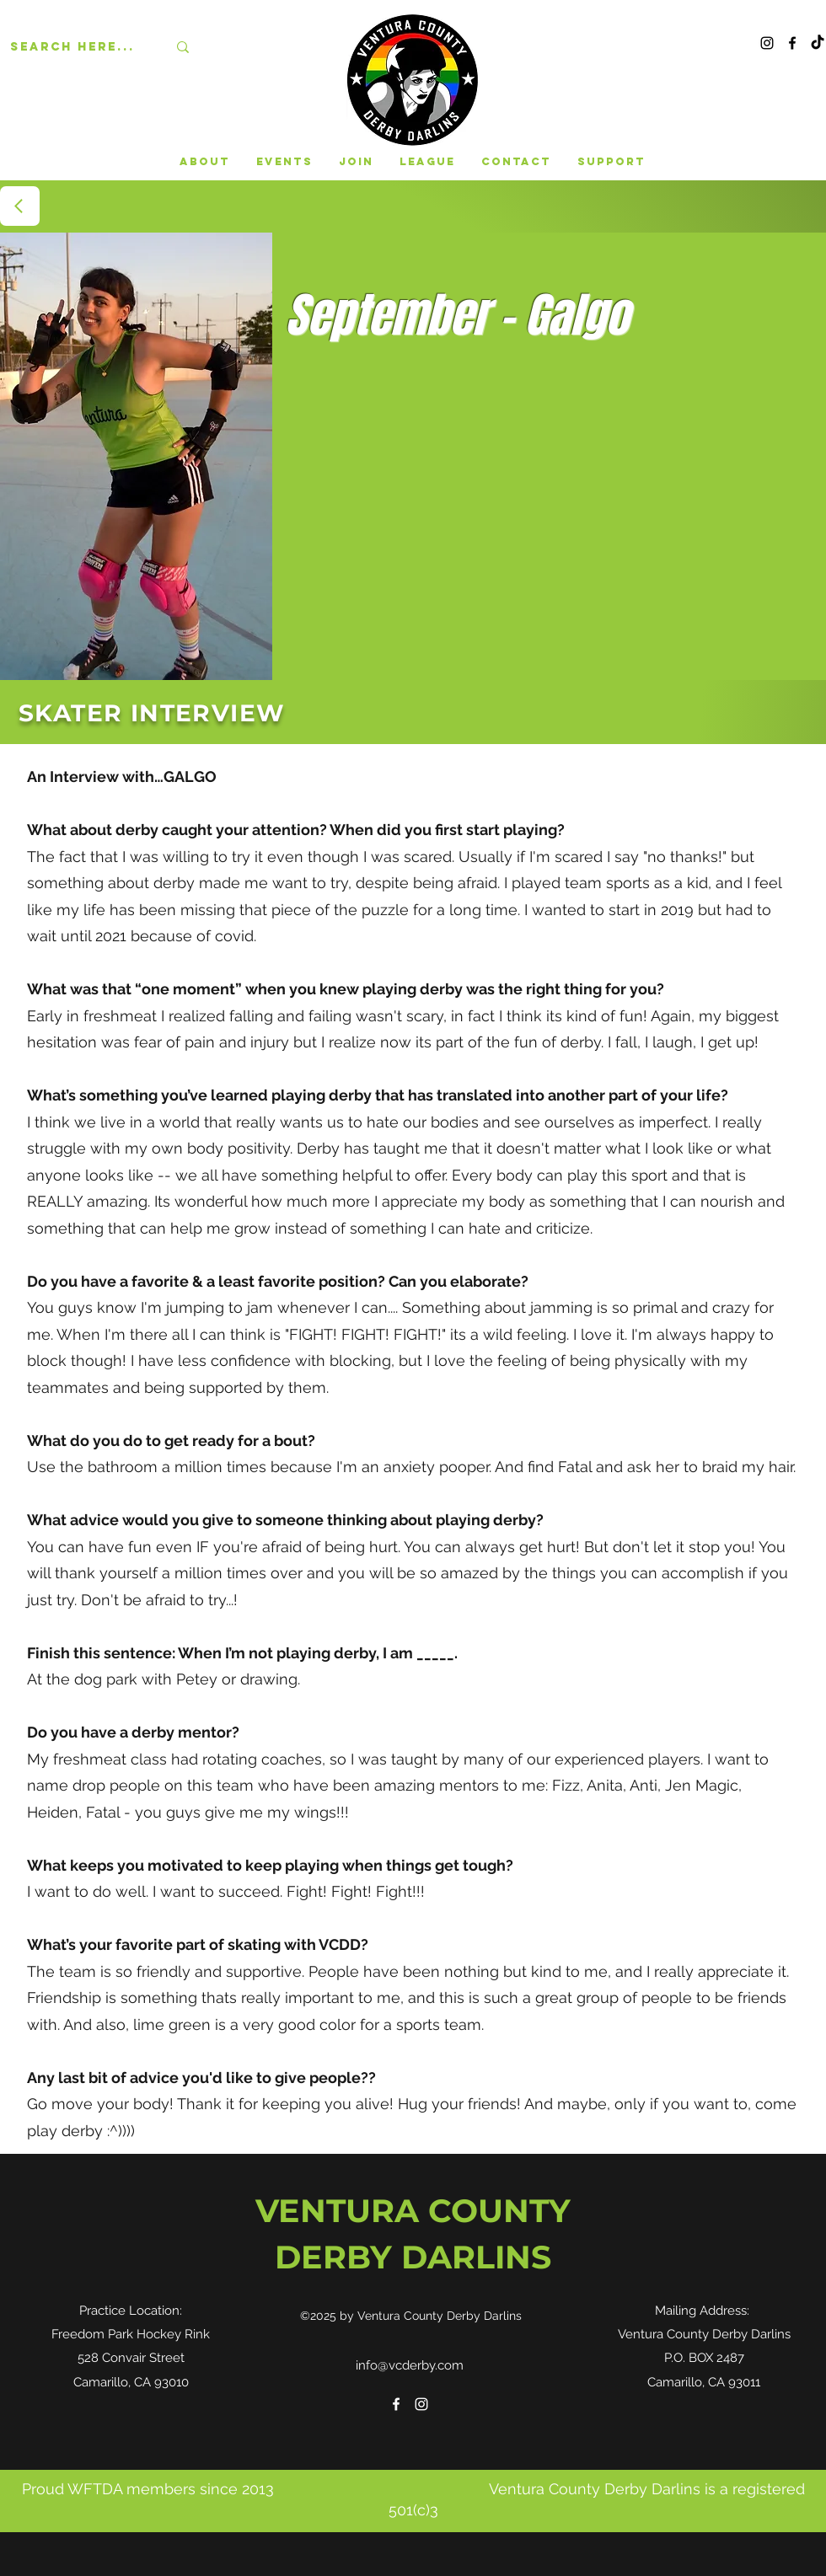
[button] (284, 161)
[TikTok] (817, 43)
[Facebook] (792, 43)
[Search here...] (76, 46)
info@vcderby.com (410, 2365)
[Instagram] (767, 43)
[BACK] (20, 206)
